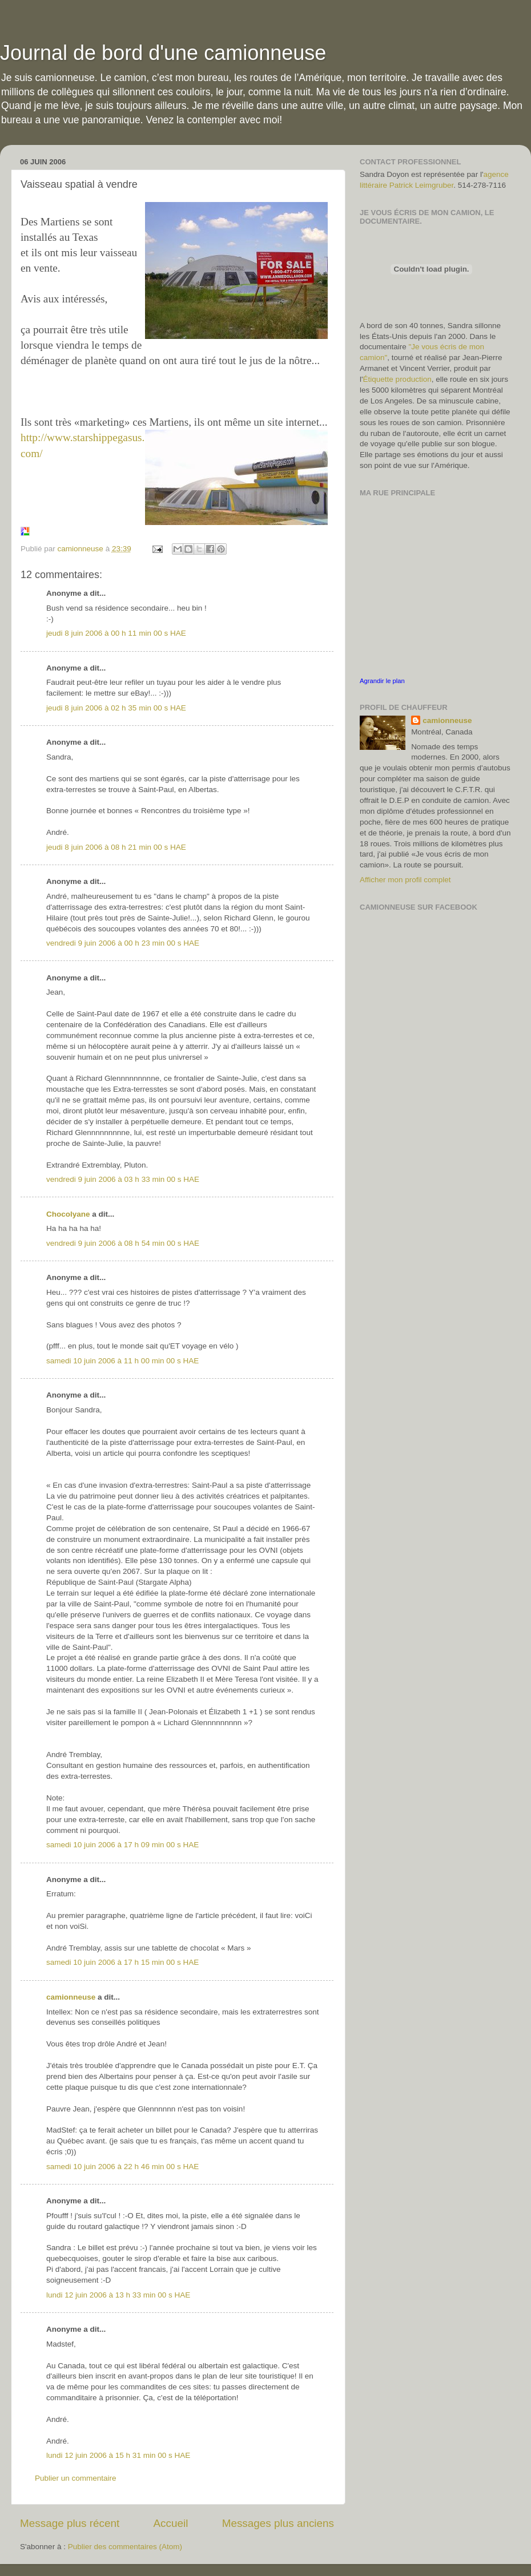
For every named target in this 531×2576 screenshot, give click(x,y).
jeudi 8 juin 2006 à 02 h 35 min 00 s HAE (116, 708)
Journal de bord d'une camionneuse (163, 52)
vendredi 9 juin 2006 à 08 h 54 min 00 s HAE (122, 1243)
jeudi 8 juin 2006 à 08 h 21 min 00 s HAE (116, 847)
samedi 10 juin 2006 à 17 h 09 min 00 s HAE (122, 1844)
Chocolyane (68, 1214)
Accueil (171, 2523)
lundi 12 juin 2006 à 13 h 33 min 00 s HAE (118, 2295)
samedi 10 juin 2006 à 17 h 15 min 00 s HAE (122, 1962)
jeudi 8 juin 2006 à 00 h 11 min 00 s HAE (116, 633)
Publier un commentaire (75, 2478)
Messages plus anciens (278, 2523)
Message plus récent (69, 2523)
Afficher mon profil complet (405, 879)
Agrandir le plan (382, 680)
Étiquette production (397, 379)
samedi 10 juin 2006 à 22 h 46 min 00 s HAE (122, 2166)
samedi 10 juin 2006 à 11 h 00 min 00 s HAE (122, 1360)
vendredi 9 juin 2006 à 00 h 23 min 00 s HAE (122, 943)
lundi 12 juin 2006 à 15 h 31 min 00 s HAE (118, 2455)
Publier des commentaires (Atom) (125, 2546)
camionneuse (70, 1997)
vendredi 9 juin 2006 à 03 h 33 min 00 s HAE (122, 1179)
